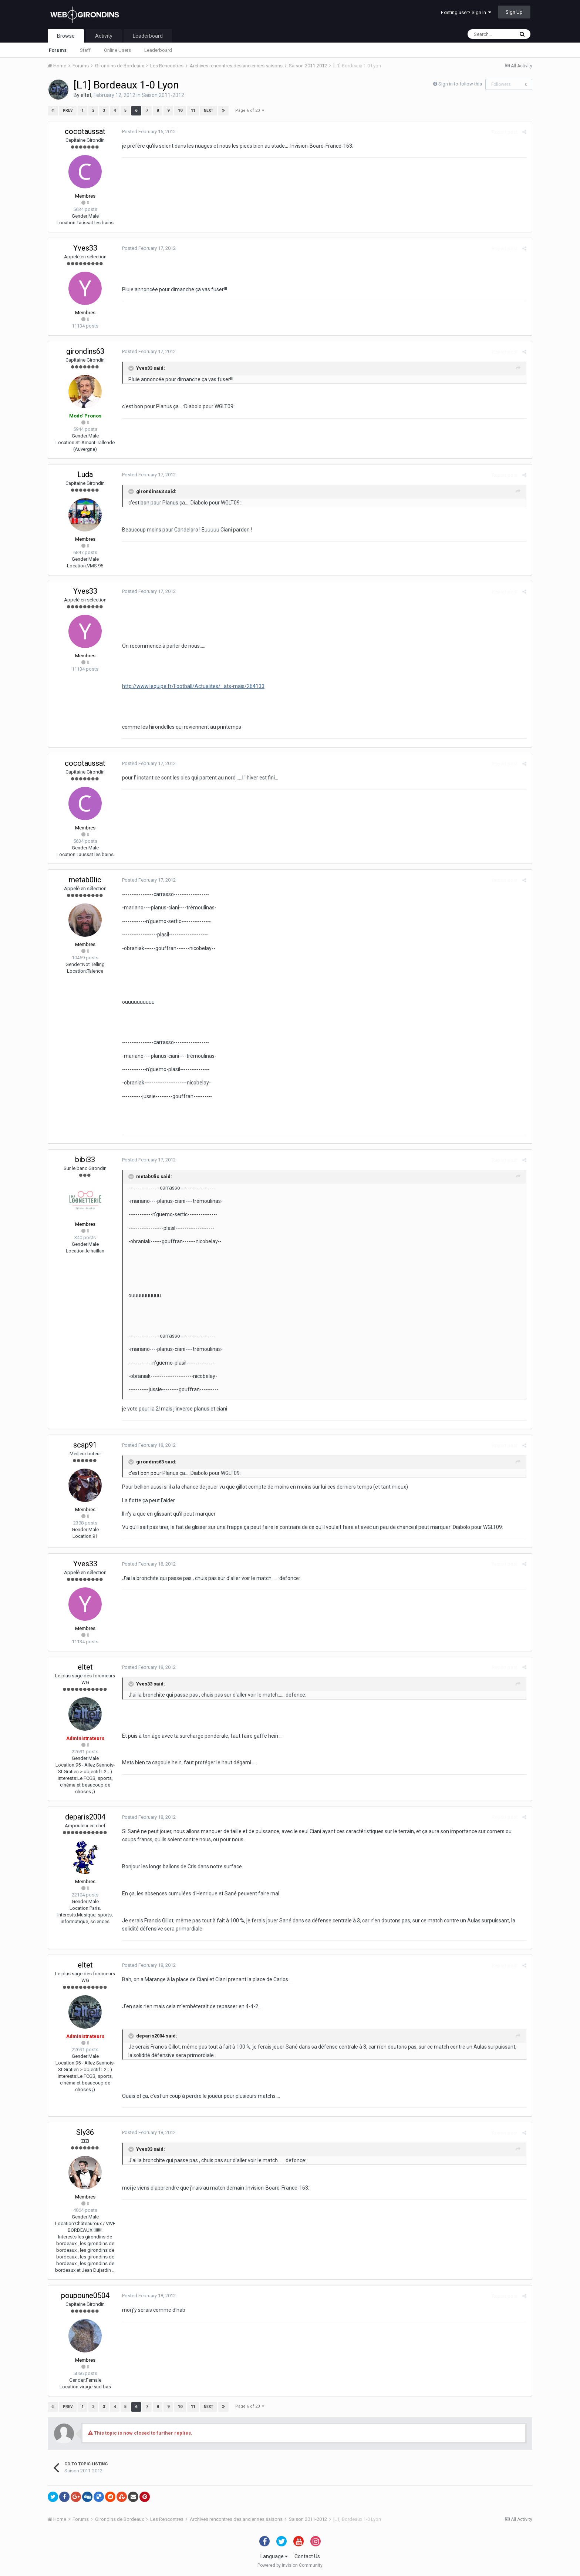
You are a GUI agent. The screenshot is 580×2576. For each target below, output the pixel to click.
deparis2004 (85, 1816)
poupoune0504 (85, 2295)
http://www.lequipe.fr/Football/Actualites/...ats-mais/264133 (193, 686)
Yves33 (85, 248)
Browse (66, 36)
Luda (85, 474)
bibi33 (85, 1159)
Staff (85, 50)
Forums (58, 50)
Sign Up (514, 12)
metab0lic (85, 879)
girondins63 (85, 351)
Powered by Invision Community (290, 2565)
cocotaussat (85, 131)
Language (274, 2556)
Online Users (117, 50)
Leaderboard (158, 50)
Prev (68, 110)
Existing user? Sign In (466, 12)
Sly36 (85, 2132)
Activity (103, 36)
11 (193, 110)
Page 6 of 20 (249, 110)
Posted (149, 131)
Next (208, 110)
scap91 (85, 1444)
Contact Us (307, 2556)
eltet (86, 95)
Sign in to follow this (460, 84)
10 (180, 110)
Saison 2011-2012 (163, 95)
